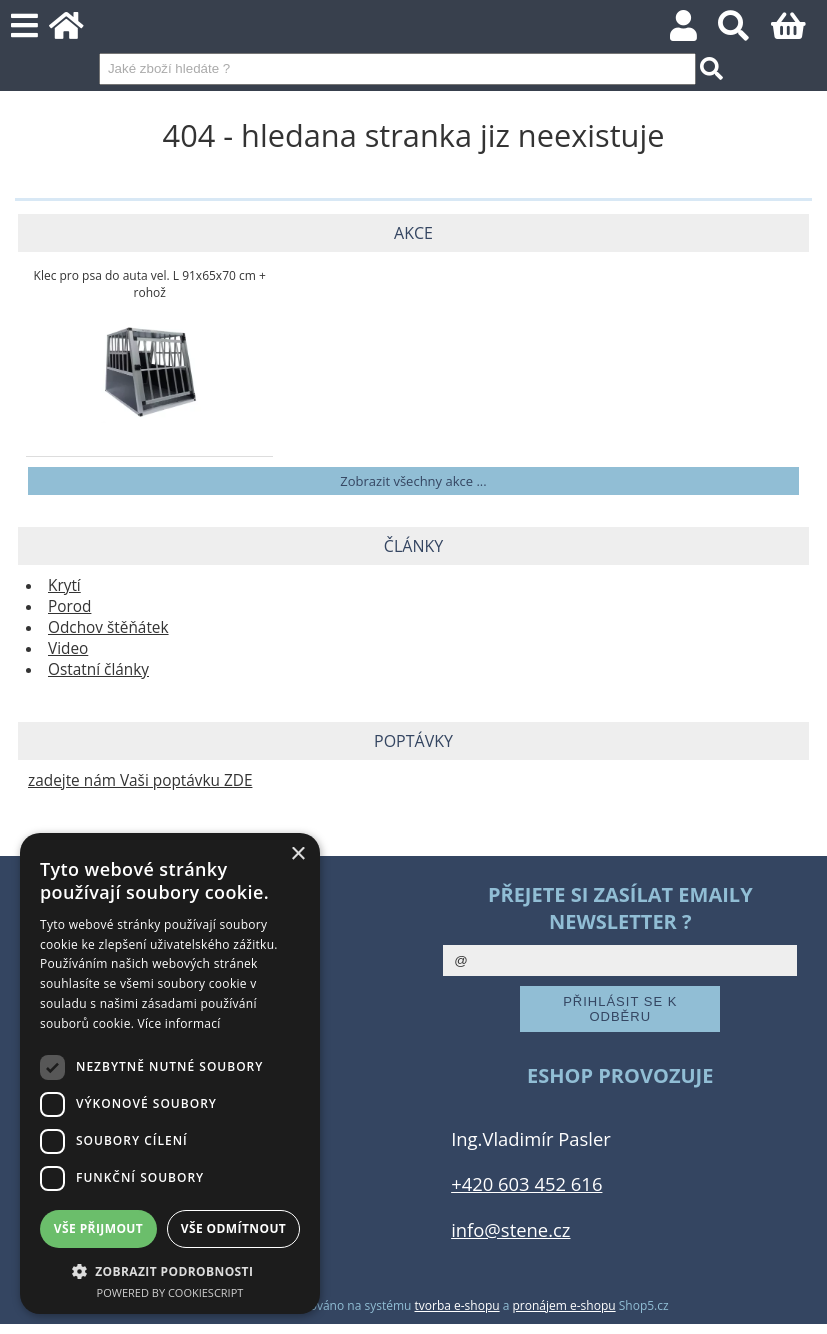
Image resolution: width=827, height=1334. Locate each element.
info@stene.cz (510, 1229)
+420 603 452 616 (526, 1183)
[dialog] (170, 1073)
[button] (170, 1270)
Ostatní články (98, 669)
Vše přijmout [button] (98, 1228)
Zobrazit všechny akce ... (413, 481)
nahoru (797, 1304)
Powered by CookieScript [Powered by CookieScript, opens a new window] (170, 1292)
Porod (69, 606)
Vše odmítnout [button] (233, 1228)
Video (68, 648)
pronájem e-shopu (564, 1305)
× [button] (297, 854)
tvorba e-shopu (457, 1305)
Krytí (64, 585)
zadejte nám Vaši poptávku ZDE (140, 780)
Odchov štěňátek (108, 627)
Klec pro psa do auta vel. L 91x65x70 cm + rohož (150, 284)
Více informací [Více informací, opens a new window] (179, 1023)
